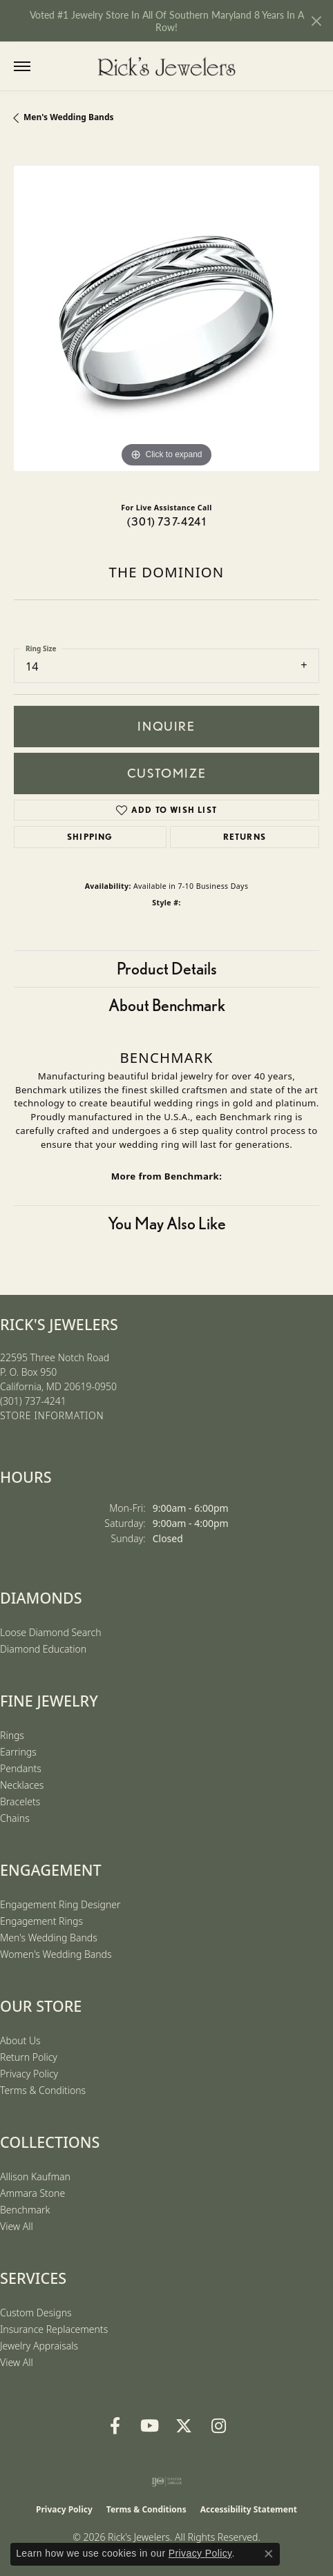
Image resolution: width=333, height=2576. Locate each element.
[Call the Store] (33, 1400)
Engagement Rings (41, 1921)
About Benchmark (166, 1005)
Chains (15, 1818)
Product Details (167, 969)
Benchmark (25, 2209)
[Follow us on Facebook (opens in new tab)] (115, 2426)
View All (16, 2226)
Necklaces (22, 1784)
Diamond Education (43, 1648)
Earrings (18, 1751)
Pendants (20, 1768)
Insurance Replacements (54, 2329)
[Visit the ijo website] (166, 2481)
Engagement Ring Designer (60, 1904)
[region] (166, 318)
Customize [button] (166, 773)
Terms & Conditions (43, 2090)
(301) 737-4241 (166, 521)
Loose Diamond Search (51, 1632)
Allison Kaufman (35, 2176)
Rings (12, 1735)
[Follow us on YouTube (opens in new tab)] (149, 2426)
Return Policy (28, 2057)
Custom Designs (36, 2312)
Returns (244, 837)
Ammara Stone (32, 2193)
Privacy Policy (29, 2073)
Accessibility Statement (248, 2509)
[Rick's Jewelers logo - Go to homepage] (166, 66)
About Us (20, 2040)
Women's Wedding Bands (56, 1954)
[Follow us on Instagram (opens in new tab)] (218, 2426)
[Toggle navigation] (22, 66)
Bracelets (20, 1801)
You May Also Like (167, 1223)
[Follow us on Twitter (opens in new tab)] (184, 2426)
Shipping (90, 837)
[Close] (316, 21)
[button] (50, 66)
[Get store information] (52, 1416)
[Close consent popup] (269, 2554)
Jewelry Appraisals (39, 2345)
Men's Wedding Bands (68, 117)
